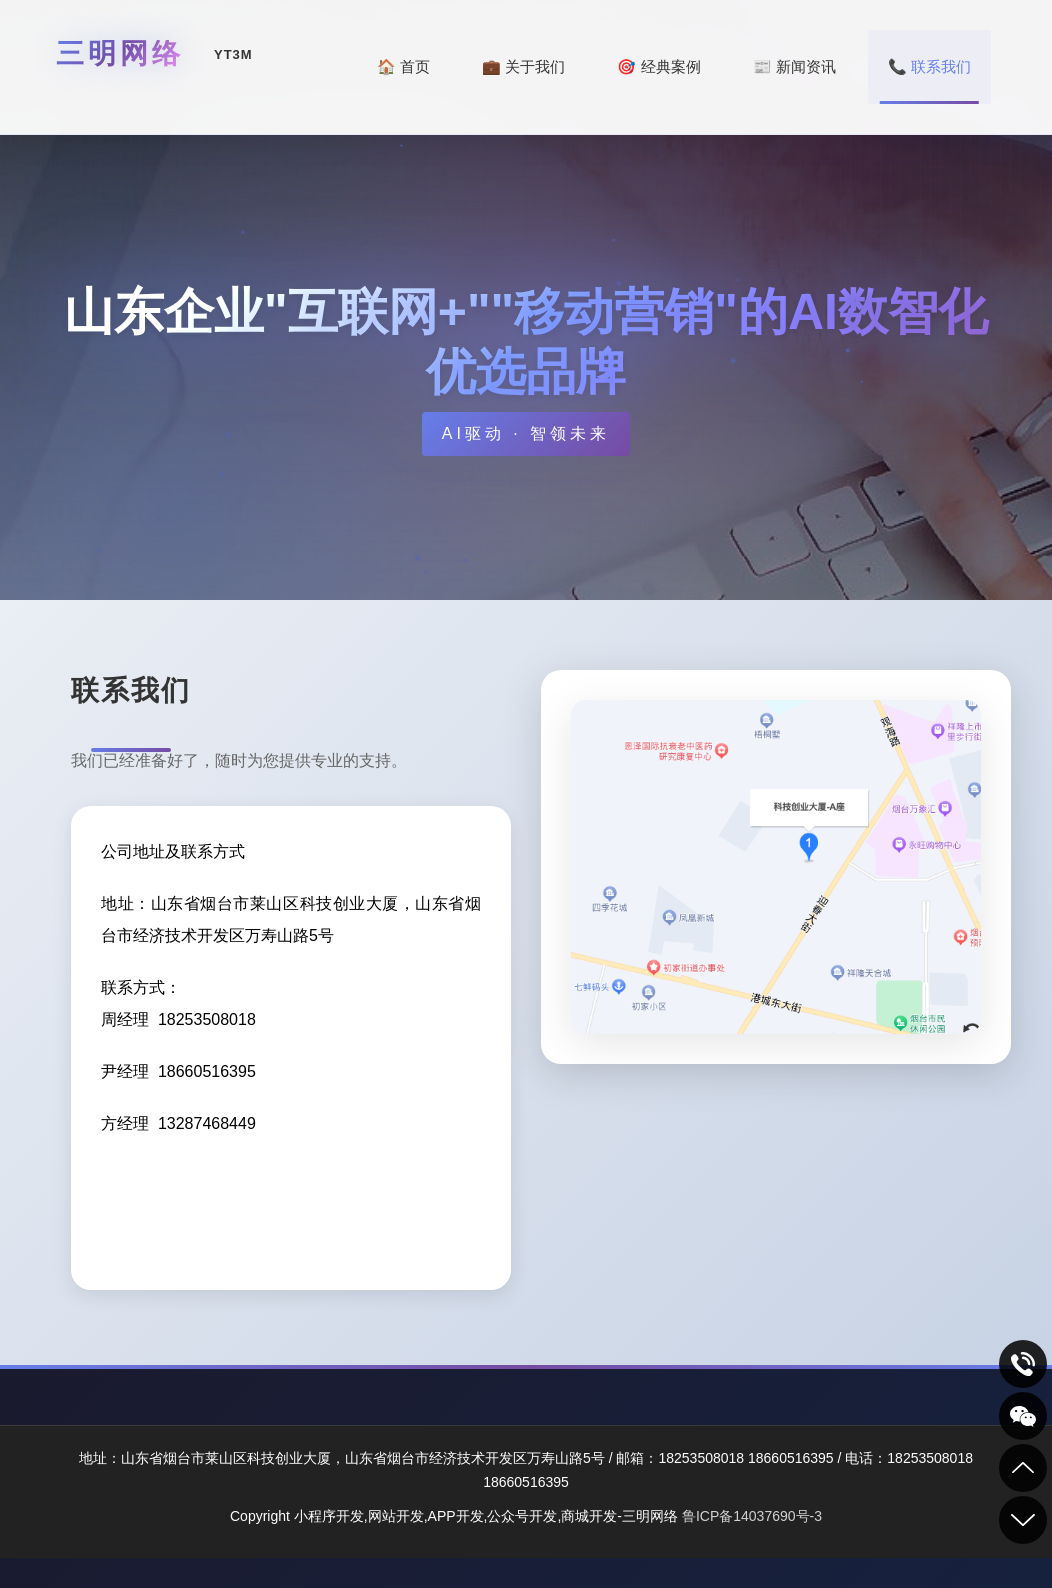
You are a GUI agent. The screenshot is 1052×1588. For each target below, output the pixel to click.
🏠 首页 (403, 66)
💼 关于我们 (523, 66)
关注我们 (1023, 1416)
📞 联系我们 (929, 66)
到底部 (1023, 1520)
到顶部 (1023, 1468)
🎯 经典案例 (658, 66)
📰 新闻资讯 (794, 66)
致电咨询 (1023, 1364)
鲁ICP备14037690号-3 (752, 1516)
